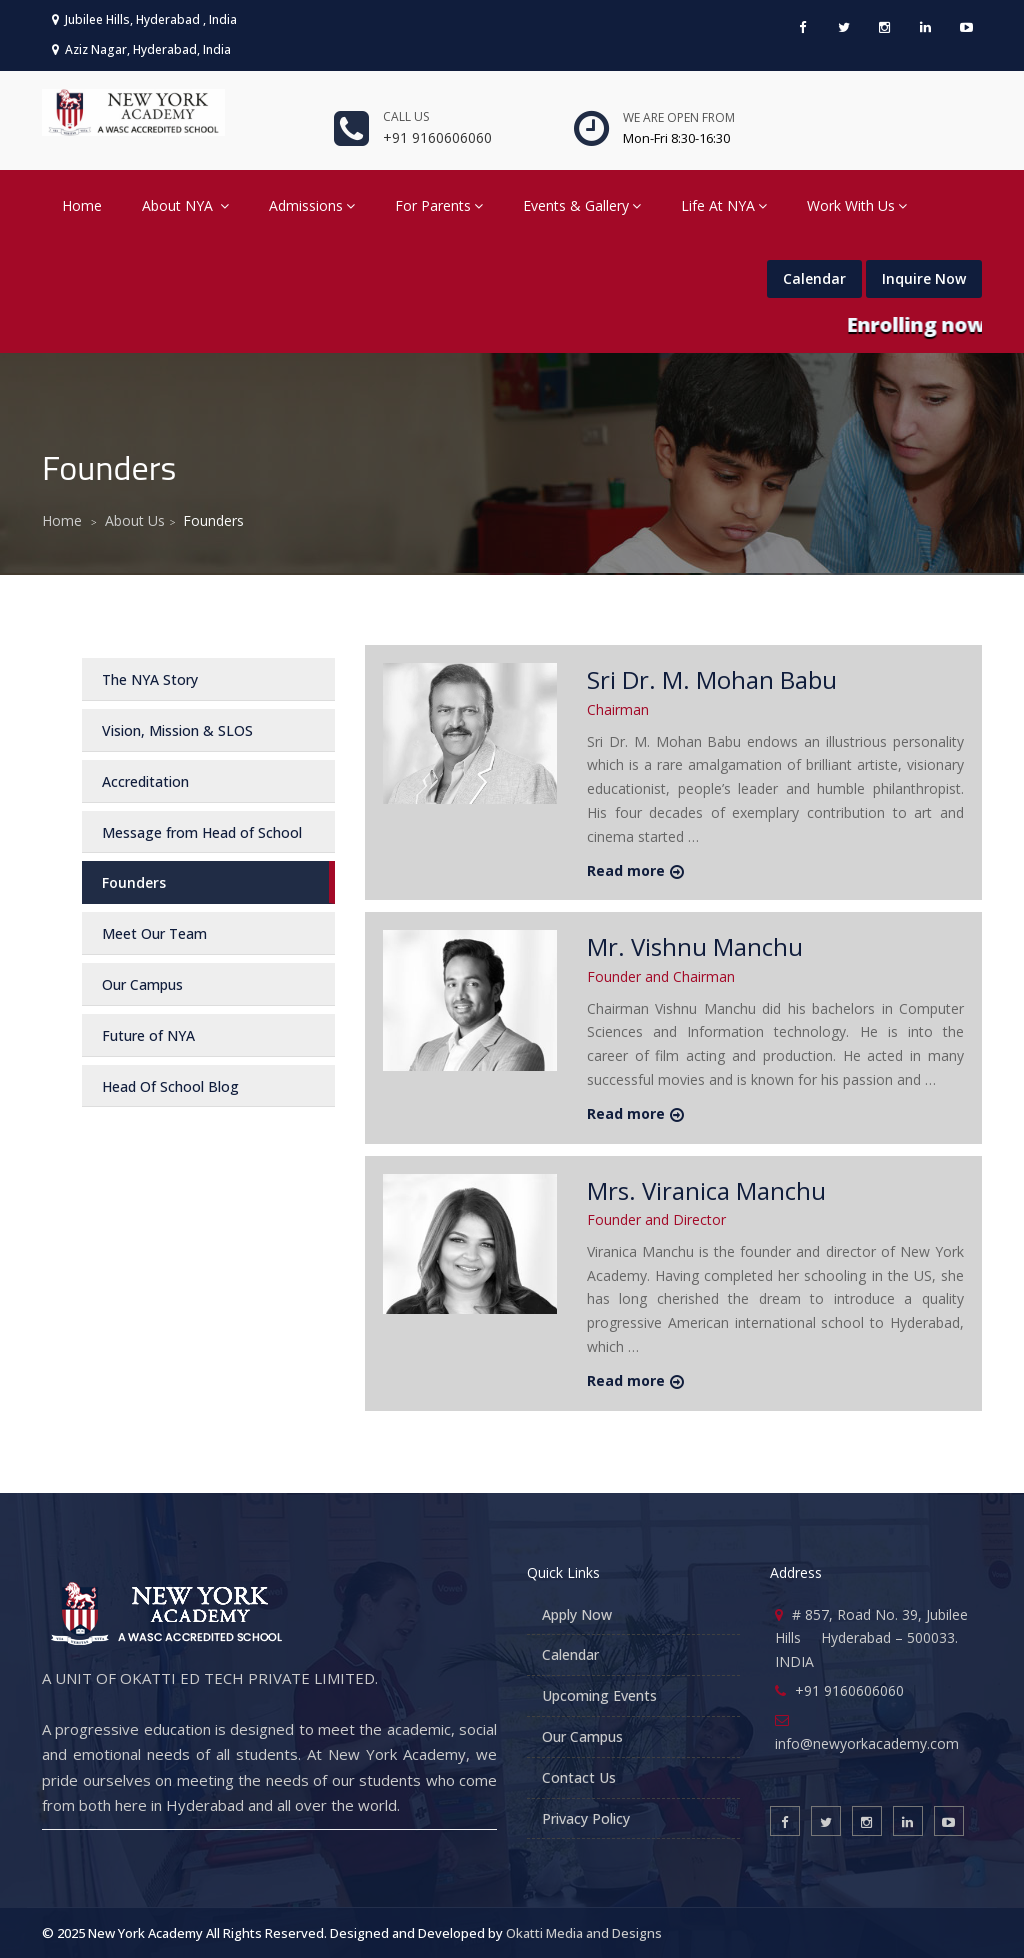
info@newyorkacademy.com (867, 1743)
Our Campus (582, 1736)
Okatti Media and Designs (584, 1933)
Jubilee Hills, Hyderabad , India (144, 19)
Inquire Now (924, 278)
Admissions (312, 205)
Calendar (814, 278)
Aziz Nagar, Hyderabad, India (141, 49)
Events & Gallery (582, 205)
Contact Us (579, 1777)
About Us (135, 520)
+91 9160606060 (437, 137)
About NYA (185, 205)
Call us (406, 116)
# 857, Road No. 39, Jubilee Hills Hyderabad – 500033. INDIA (871, 1638)
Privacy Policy (586, 1818)
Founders (134, 882)
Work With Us (857, 205)
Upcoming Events (599, 1695)
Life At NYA (724, 205)
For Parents (439, 205)
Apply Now (577, 1614)
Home (82, 205)
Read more (626, 870)
